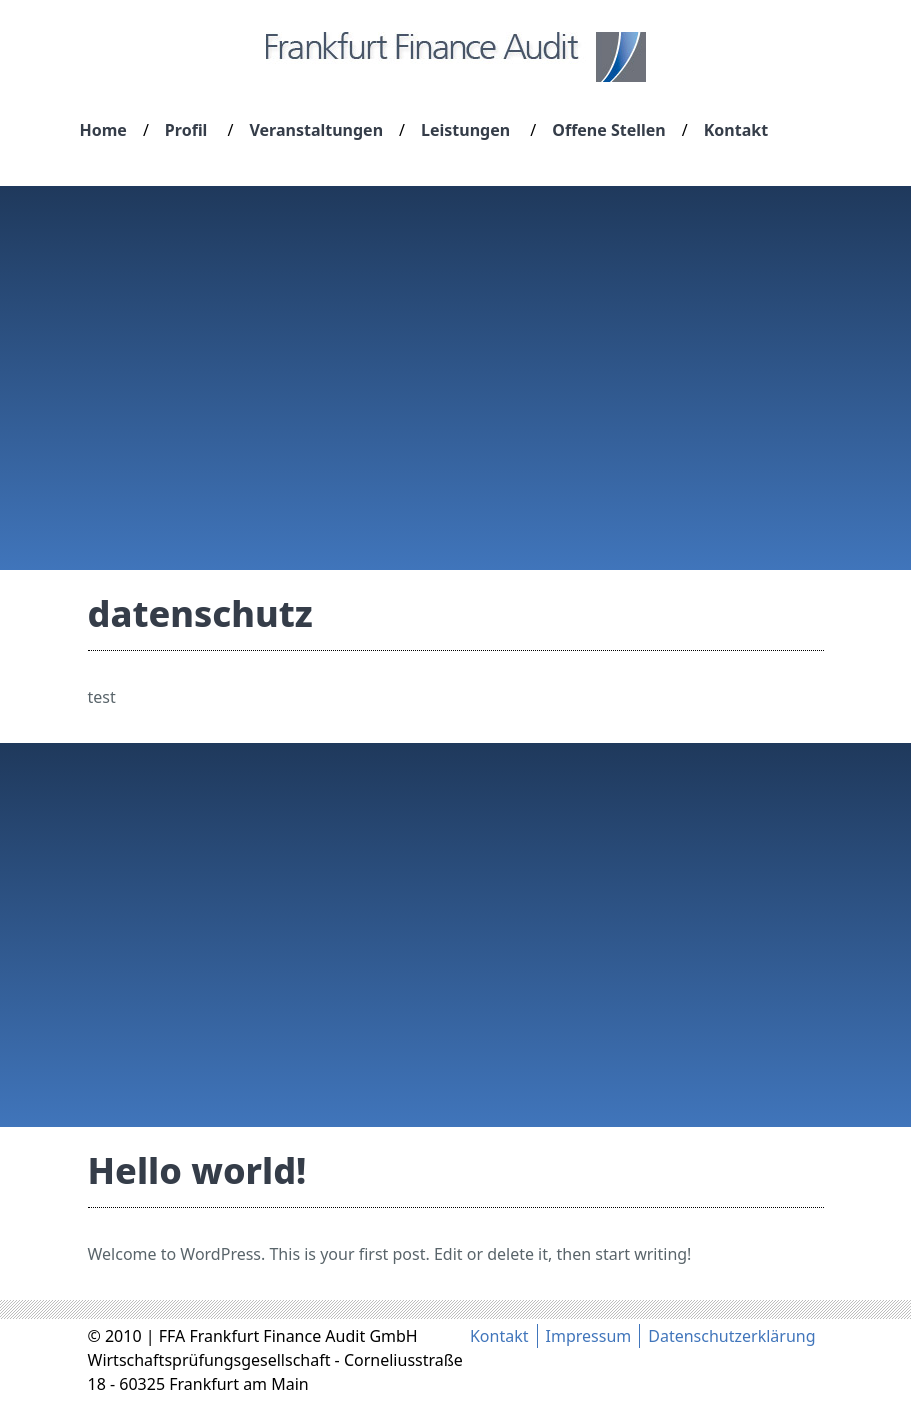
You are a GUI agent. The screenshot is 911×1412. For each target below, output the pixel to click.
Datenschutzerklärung (731, 1336)
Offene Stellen (608, 130)
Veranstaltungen (316, 130)
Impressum (589, 1336)
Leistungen (465, 130)
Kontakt (736, 130)
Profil (186, 130)
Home (103, 130)
